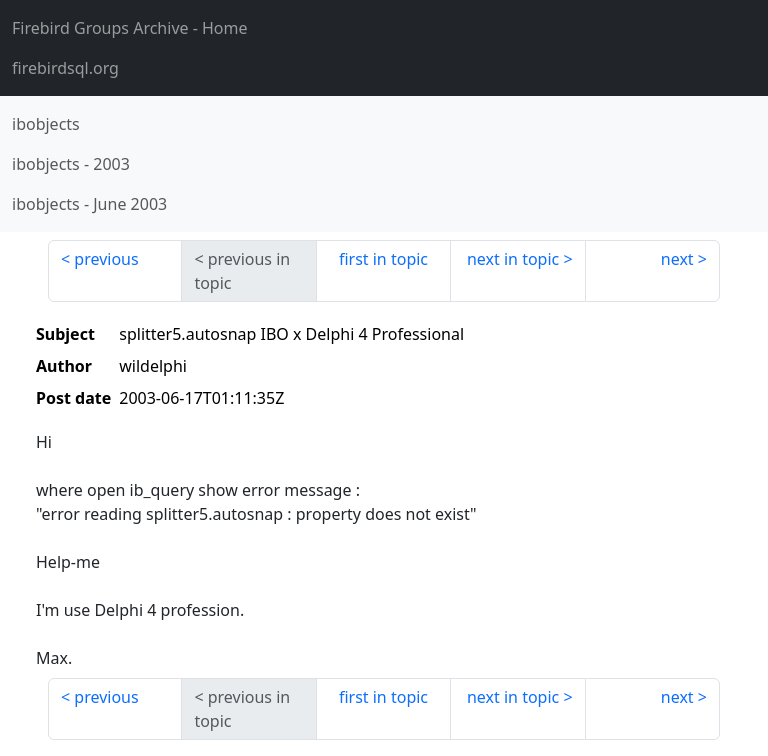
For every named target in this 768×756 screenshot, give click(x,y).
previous (106, 259)
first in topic (383, 259)
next (677, 259)
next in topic (513, 259)
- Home (130, 28)
